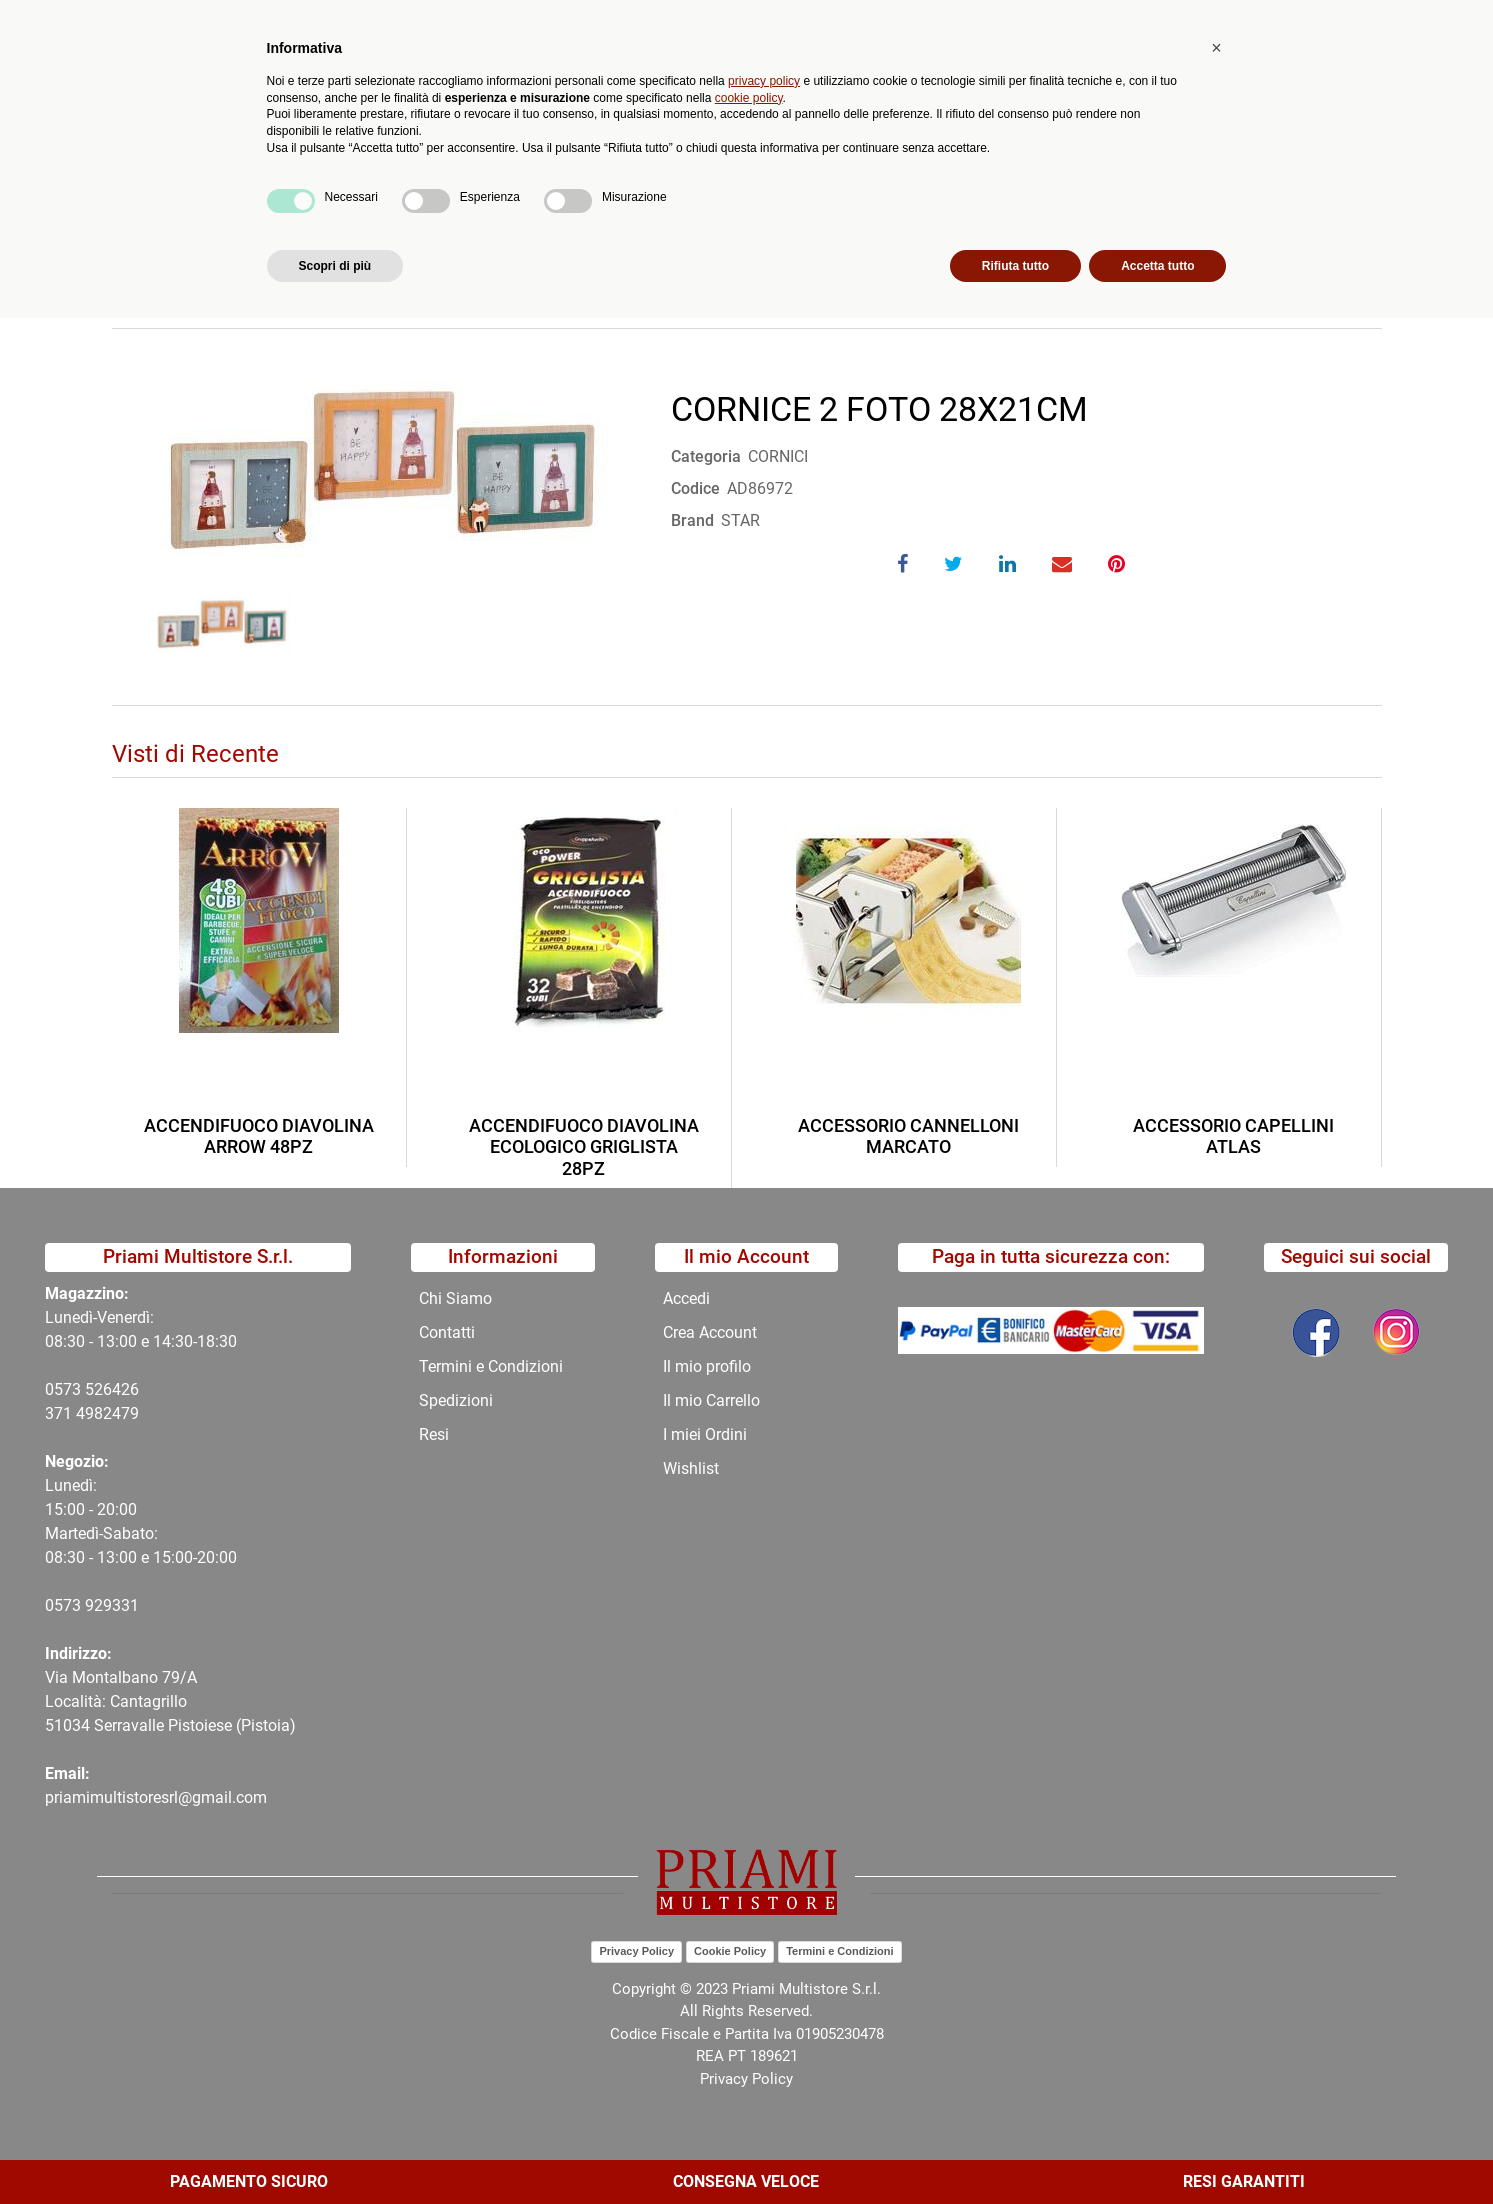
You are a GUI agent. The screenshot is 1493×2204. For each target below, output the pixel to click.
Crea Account (710, 1332)
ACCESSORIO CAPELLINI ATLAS (1233, 1136)
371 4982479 (92, 1413)
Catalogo (249, 165)
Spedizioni (456, 1400)
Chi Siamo (660, 165)
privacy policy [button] (764, 1966)
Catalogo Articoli (255, 213)
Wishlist (691, 1468)
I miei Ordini (705, 1434)
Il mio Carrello (711, 1400)
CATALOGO (380, 213)
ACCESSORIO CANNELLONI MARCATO (908, 1136)
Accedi (686, 1298)
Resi (434, 1434)
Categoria (706, 456)
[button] (470, 96)
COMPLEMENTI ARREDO (535, 213)
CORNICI (680, 213)
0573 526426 (92, 1389)
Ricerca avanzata (604, 95)
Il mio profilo (707, 1366)
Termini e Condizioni (491, 1366)
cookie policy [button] (749, 1983)
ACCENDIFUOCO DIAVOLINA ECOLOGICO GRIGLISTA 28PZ (584, 1147)
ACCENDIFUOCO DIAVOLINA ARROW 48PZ (259, 1136)
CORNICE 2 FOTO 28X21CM (835, 213)
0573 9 (69, 1605)
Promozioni (551, 165)
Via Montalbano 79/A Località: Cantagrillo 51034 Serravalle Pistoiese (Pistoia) (170, 1701)
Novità (453, 165)
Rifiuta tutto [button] (1015, 2151)
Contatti (759, 165)
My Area (1425, 21)
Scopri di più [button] (335, 2151)
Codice (695, 488)
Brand (692, 520)
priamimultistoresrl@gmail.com (156, 1797)
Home (149, 213)
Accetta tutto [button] (1157, 2151)
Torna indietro (210, 275)
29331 (116, 1605)
